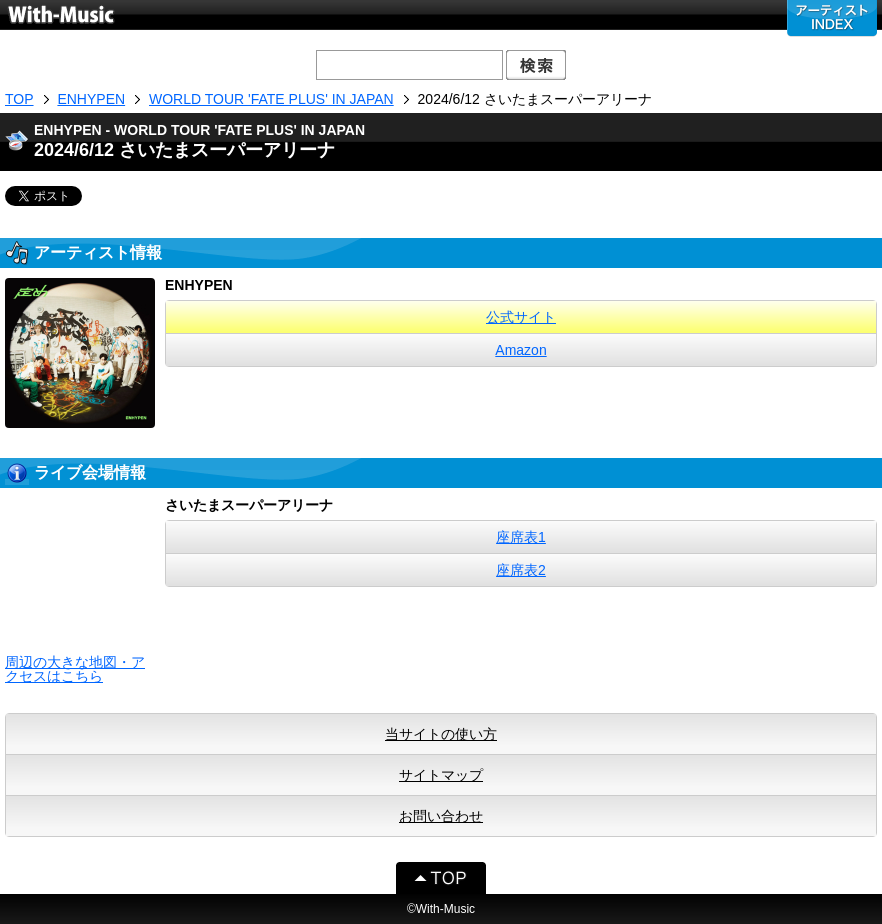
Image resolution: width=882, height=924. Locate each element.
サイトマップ (441, 775)
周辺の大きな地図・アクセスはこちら (75, 669)
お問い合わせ (441, 816)
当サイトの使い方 (441, 734)
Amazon (520, 350)
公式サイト (521, 317)
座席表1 (521, 537)
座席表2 (521, 570)
